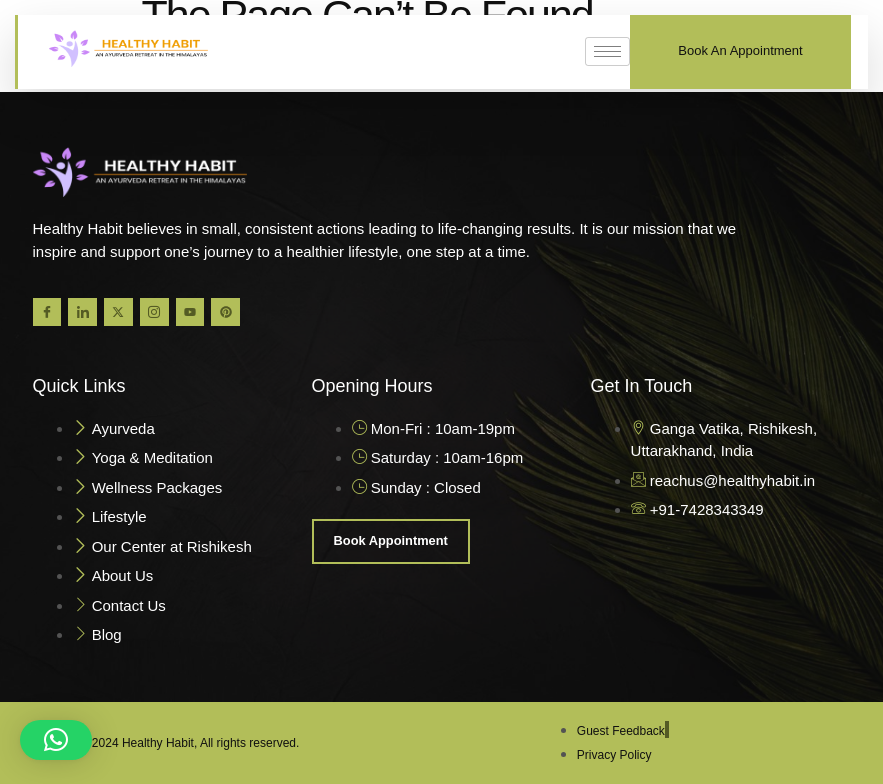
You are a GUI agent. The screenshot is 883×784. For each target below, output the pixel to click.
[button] (56, 740)
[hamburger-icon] (607, 51)
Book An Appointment (740, 50)
